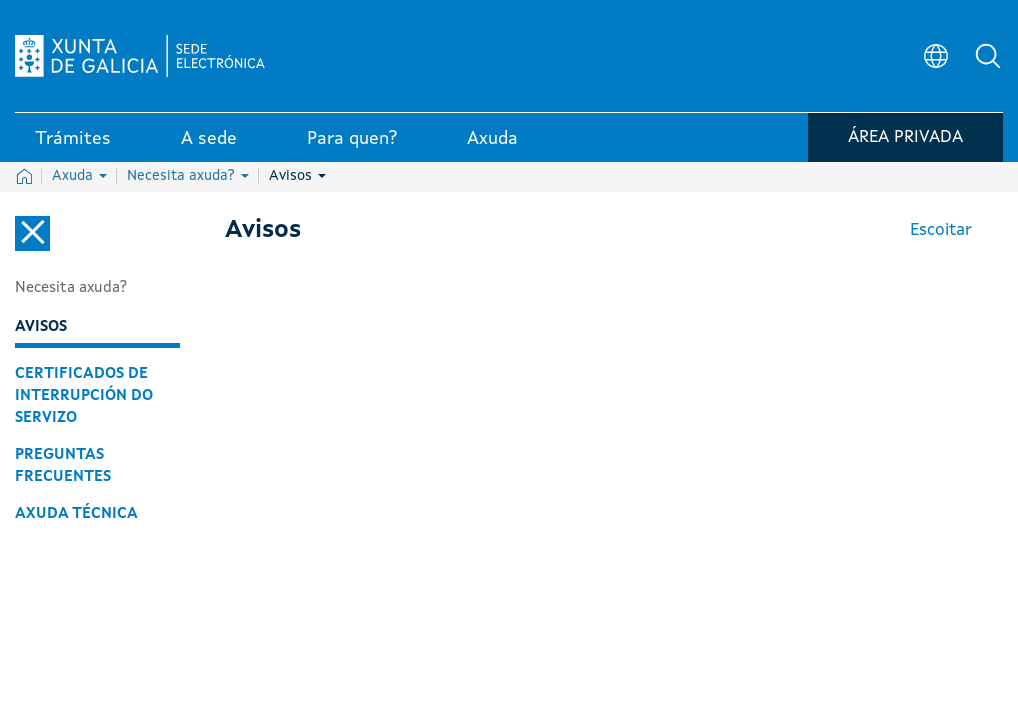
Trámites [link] (73, 139)
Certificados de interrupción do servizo (84, 396)
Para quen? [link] (352, 139)
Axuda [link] (492, 139)
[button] (988, 56)
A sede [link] (209, 139)
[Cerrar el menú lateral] (32, 233)
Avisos (297, 176)
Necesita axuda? (188, 176)
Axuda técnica (76, 514)
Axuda (79, 176)
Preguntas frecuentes (63, 466)
